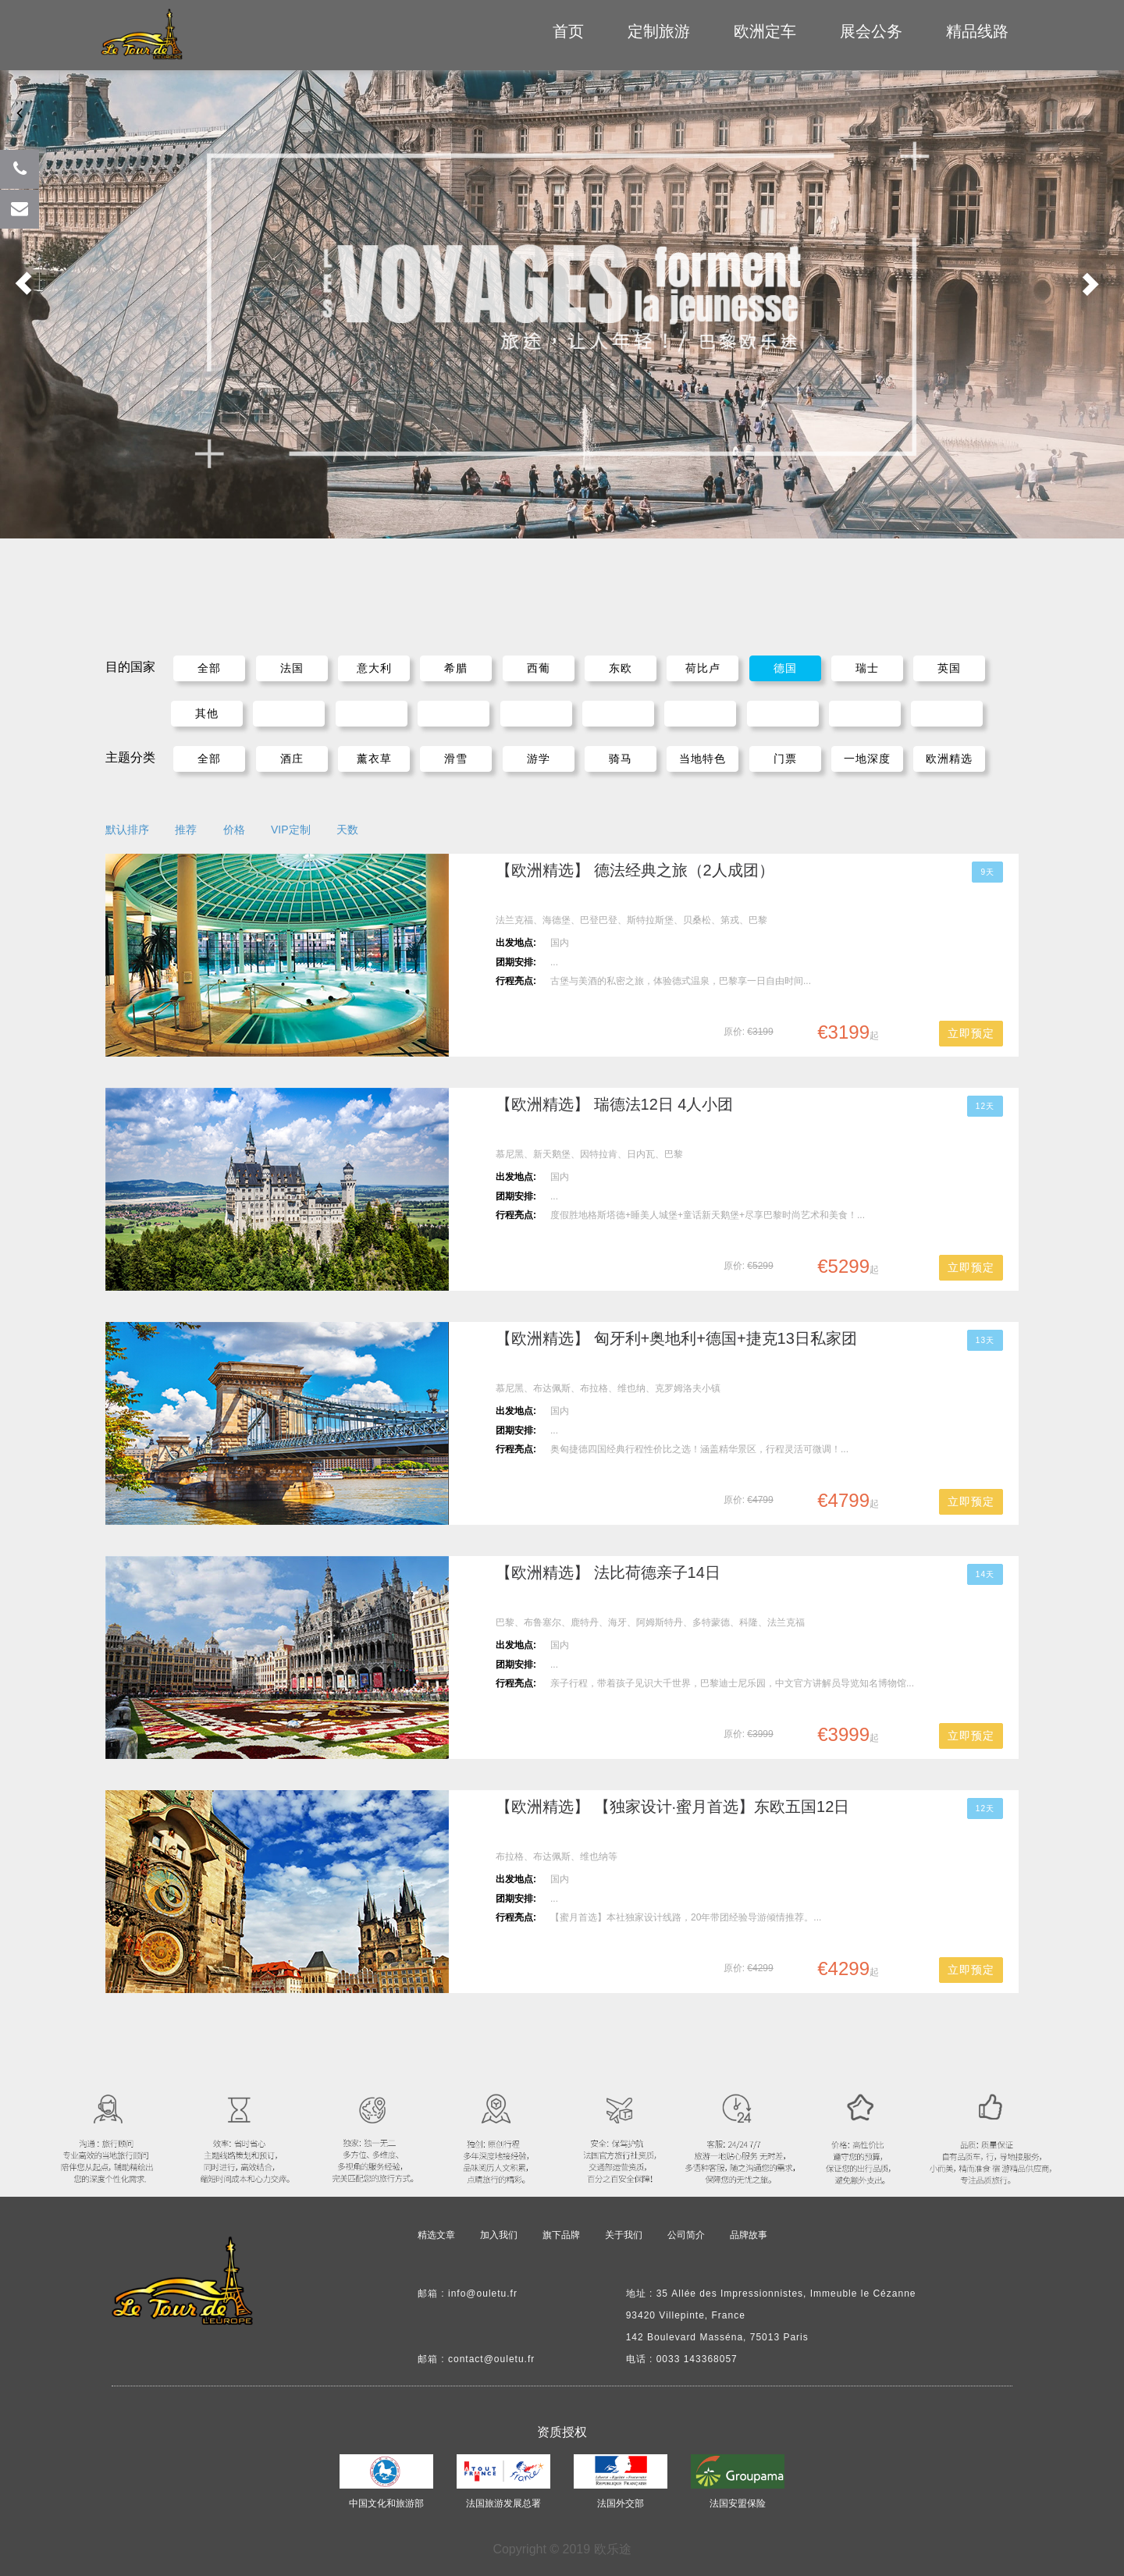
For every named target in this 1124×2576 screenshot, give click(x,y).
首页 (568, 31)
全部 (209, 668)
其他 (207, 713)
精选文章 (436, 2235)
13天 (985, 1340)
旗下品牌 (561, 2235)
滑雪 (456, 758)
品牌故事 (748, 2235)
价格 (234, 829)
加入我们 (499, 2235)
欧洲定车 (765, 31)
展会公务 (871, 31)
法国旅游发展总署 (503, 2503)
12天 (985, 1106)
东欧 (620, 668)
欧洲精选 (949, 758)
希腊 (456, 668)
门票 (785, 758)
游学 (538, 758)
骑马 (620, 758)
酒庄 (292, 758)
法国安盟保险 (738, 2503)
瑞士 (867, 668)
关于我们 (623, 2235)
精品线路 (977, 31)
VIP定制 (291, 829)
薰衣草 (374, 758)
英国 (949, 668)
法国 (292, 668)
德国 (785, 668)
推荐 (186, 829)
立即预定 (971, 1033)
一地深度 (867, 758)
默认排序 (127, 829)
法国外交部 (620, 2503)
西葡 (538, 668)
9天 (987, 872)
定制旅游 (659, 31)
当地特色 (702, 758)
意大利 (374, 668)
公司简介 (686, 2235)
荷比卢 (702, 668)
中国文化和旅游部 (386, 2503)
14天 (985, 1574)
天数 (347, 829)
